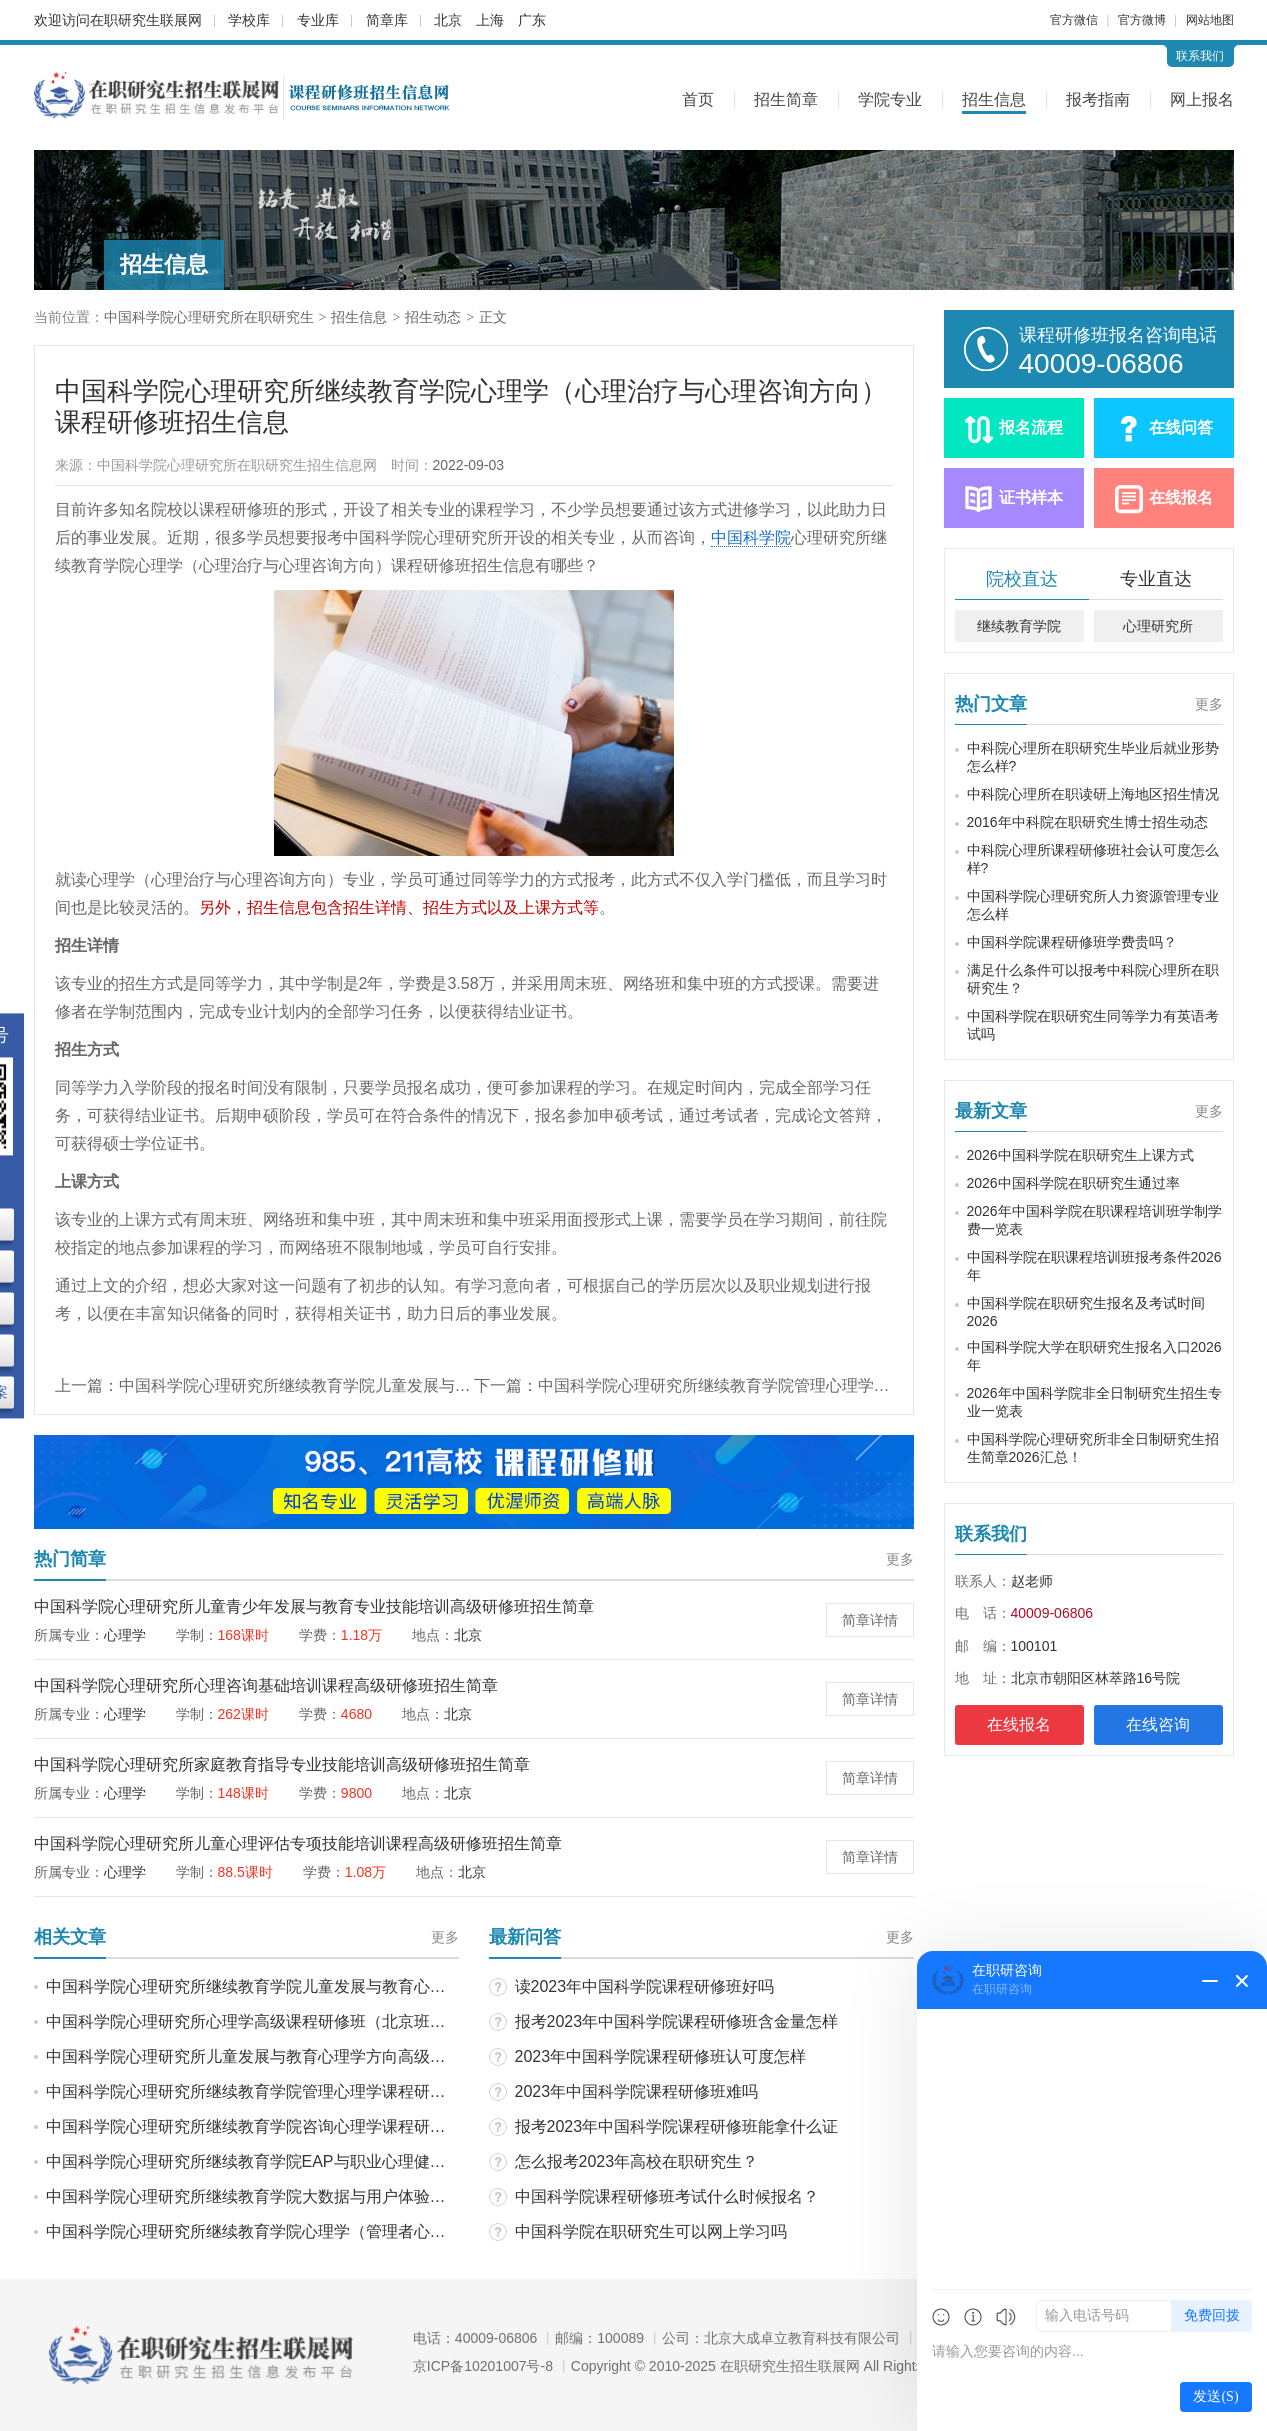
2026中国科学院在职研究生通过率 (1073, 1183)
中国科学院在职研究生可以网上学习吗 (651, 2231)
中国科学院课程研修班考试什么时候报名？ (667, 2196)
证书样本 (1031, 497)
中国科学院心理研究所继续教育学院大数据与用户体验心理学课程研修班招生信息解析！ (358, 2196)
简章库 (387, 20)
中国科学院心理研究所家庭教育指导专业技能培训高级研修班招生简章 (282, 1764)
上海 (490, 20)
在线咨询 (1158, 1724)
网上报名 (1202, 99)
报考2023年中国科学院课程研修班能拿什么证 (677, 2126)
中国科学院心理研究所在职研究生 (209, 317)
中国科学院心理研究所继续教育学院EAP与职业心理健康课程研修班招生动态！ (326, 2161)
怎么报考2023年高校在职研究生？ (637, 2161)
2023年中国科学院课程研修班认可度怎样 (661, 2056)
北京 (448, 20)
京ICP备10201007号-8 (483, 2366)
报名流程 (1031, 427)
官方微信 (1074, 20)
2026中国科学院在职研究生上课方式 (1080, 1155)
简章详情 (870, 1620)
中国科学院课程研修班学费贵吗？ (1072, 942)
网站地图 (1210, 20)
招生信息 (994, 99)
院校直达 (1022, 579)
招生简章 (786, 99)
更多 (900, 1559)
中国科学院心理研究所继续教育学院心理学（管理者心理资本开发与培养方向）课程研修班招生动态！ (406, 2231)
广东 (532, 20)
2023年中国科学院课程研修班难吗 (637, 2091)
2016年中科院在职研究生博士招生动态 (1087, 822)
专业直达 (1156, 579)
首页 (698, 99)
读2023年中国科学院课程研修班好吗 (645, 1986)
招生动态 (433, 317)
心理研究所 (1158, 626)
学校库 (249, 20)
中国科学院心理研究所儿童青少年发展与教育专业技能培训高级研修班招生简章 (314, 1606)
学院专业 (890, 99)
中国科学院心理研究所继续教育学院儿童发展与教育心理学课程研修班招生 (383, 1385)
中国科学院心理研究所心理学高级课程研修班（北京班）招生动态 (278, 2021)
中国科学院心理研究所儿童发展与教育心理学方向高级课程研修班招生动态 (310, 2056)
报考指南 (1098, 99)
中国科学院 (751, 537)
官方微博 (1142, 20)
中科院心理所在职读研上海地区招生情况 (1093, 794)
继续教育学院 (1019, 626)
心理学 (125, 1635)
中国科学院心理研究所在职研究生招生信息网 (237, 465)
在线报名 (1181, 497)
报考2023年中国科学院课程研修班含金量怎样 (677, 2021)
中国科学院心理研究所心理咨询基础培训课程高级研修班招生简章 (266, 1685)
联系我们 (1200, 56)
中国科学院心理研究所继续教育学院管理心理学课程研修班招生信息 (778, 1385)
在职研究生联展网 (146, 20)
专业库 (318, 20)
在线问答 (1181, 427)
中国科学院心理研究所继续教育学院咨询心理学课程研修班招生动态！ (294, 2126)
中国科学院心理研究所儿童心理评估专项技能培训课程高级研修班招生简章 (298, 1843)
